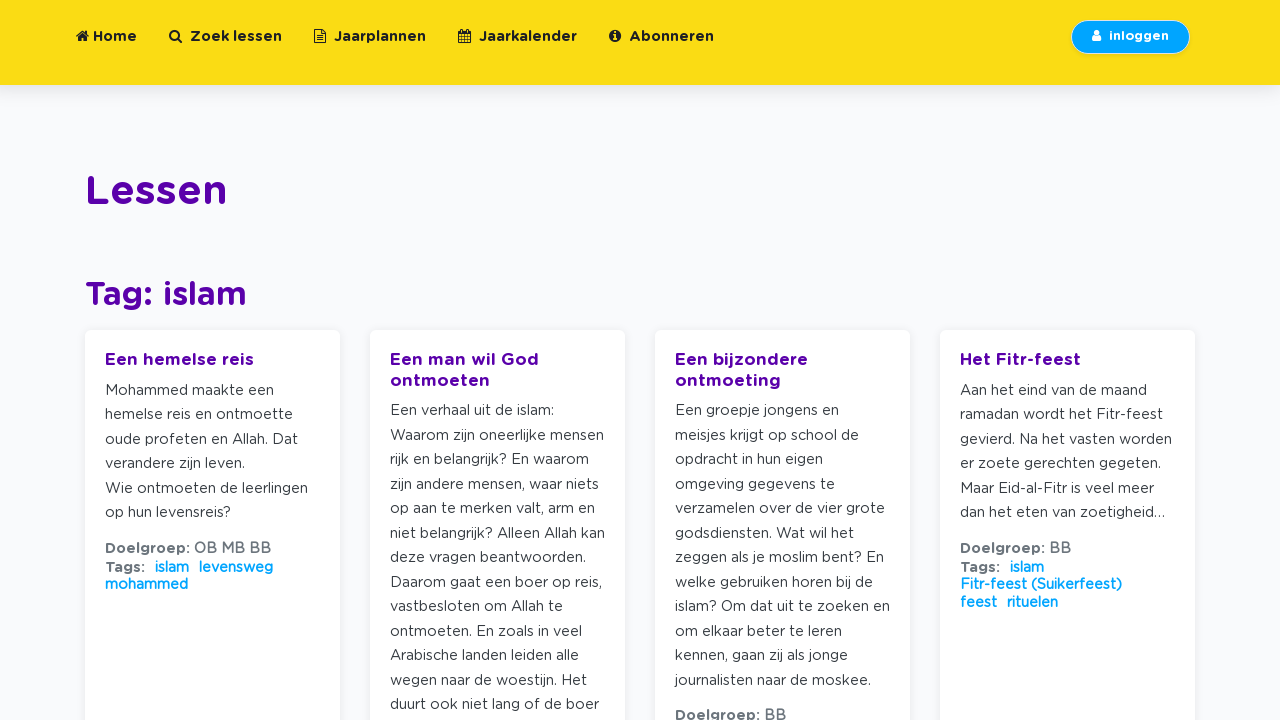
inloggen (1130, 48)
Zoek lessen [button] (225, 48)
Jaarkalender (517, 48)
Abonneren (661, 48)
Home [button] (106, 48)
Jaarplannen (370, 48)
